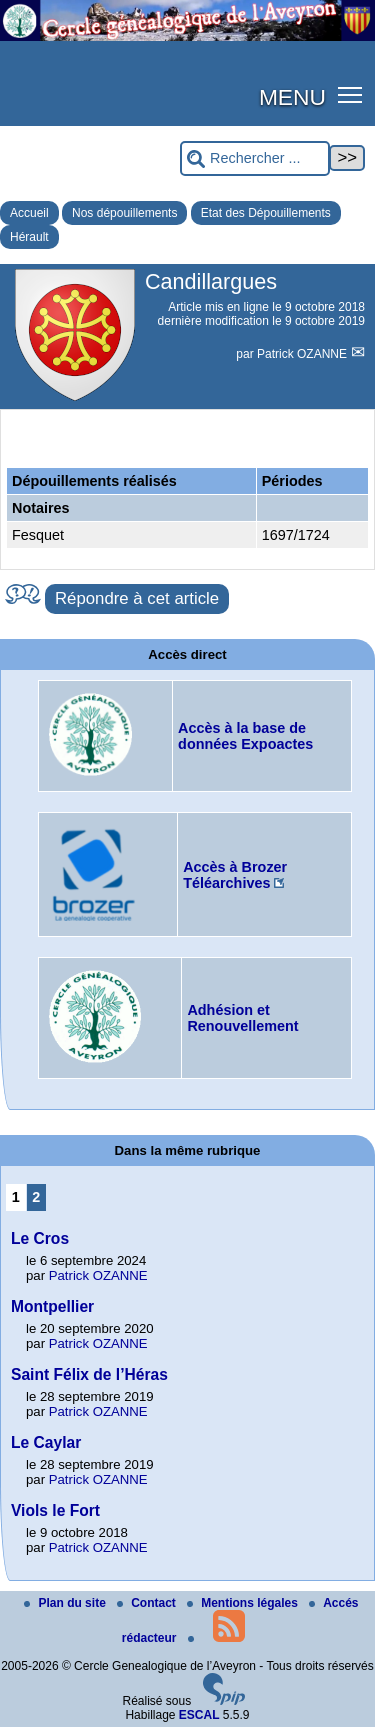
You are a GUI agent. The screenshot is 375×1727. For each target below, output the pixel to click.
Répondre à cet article (137, 598)
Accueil (29, 213)
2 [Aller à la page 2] (36, 1197)
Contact (148, 1603)
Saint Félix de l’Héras (89, 1374)
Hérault (29, 237)
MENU (292, 97)
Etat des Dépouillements (266, 213)
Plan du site (66, 1603)
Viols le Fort (55, 1510)
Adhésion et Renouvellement (242, 1018)
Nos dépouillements (124, 213)
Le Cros (40, 1238)
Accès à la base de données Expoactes (245, 736)
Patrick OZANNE (303, 354)
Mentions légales (244, 1603)
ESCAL (199, 1715)
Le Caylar (46, 1442)
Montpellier (52, 1306)
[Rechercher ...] (255, 158)
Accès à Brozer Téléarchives (235, 875)
